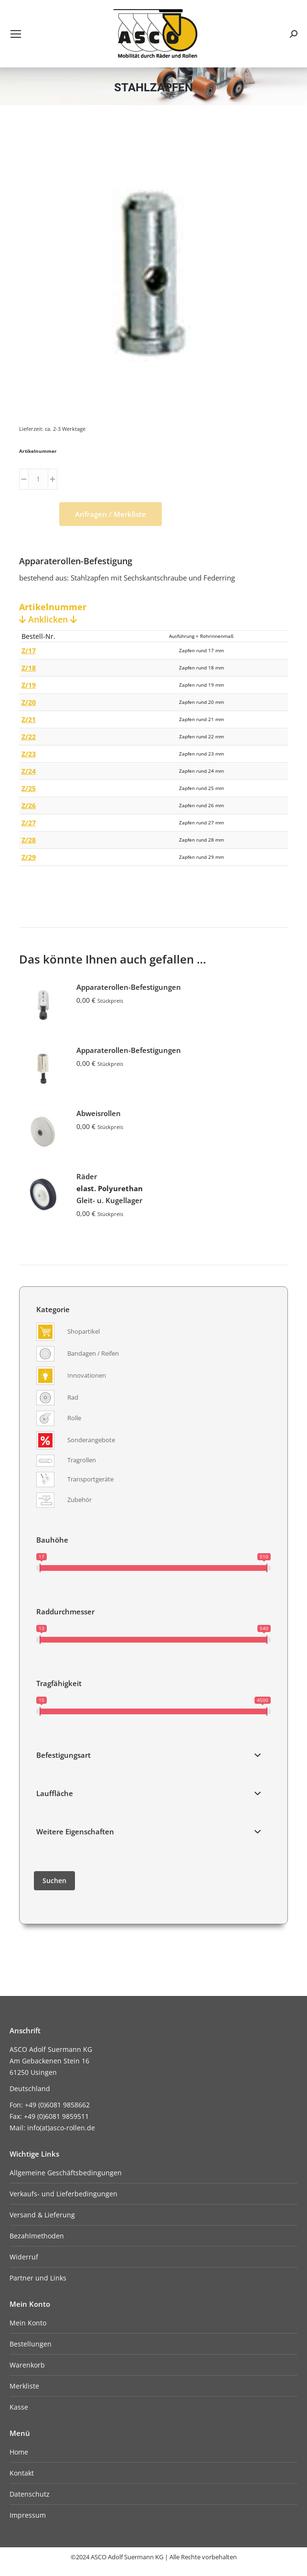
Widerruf (24, 2256)
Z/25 (28, 788)
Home (19, 2451)
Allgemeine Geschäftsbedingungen (66, 2172)
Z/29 (28, 857)
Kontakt (22, 2472)
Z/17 (28, 650)
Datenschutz (30, 2494)
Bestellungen (31, 2343)
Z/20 (28, 702)
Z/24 (28, 771)
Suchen (54, 1880)
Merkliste (24, 2385)
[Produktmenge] (38, 479)
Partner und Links (38, 2277)
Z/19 (28, 685)
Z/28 (28, 839)
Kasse (19, 2407)
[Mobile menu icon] (16, 34)
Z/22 (28, 736)
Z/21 (28, 719)
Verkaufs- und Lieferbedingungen (63, 2193)
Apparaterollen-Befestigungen (128, 987)
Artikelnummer (38, 451)
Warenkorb (27, 2364)
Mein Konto (28, 2322)
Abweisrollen (98, 1113)
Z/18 (28, 667)
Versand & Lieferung (42, 2214)
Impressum (28, 2515)
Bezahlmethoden (37, 2235)
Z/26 (28, 805)
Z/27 (28, 822)
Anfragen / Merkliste (110, 514)
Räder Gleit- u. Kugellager (109, 1188)
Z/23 (28, 753)
